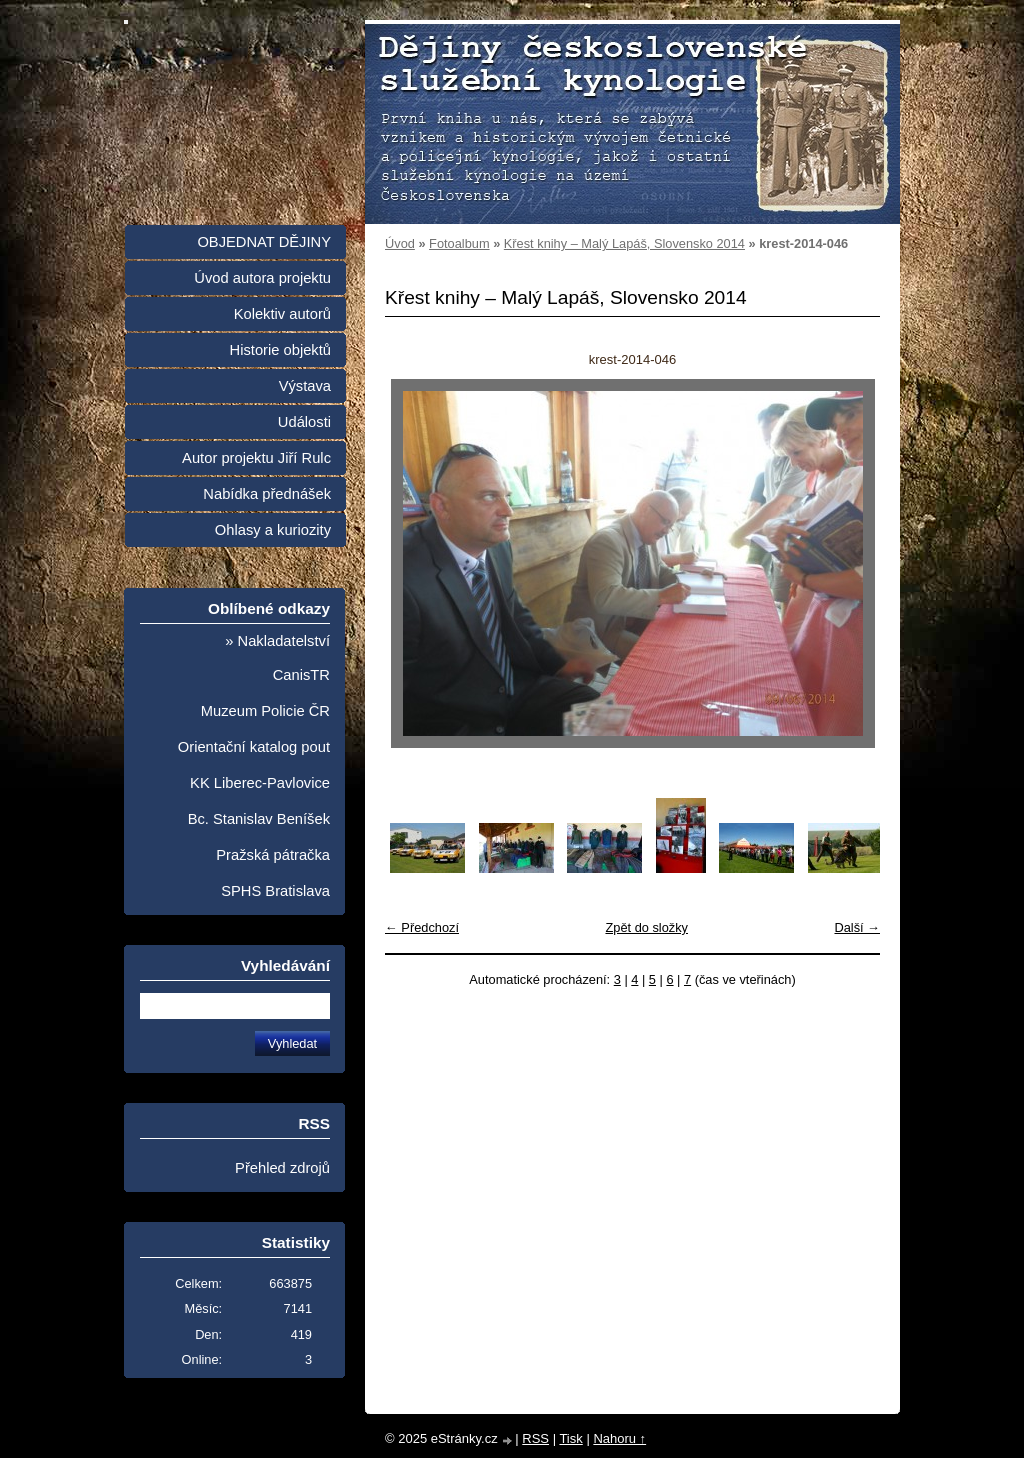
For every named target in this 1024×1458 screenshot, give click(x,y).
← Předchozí (422, 927)
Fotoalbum (459, 243)
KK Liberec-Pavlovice (260, 783)
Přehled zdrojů (282, 1168)
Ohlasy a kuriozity (273, 530)
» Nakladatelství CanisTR (277, 658)
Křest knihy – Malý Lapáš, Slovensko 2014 (624, 243)
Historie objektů (280, 350)
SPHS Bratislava (275, 891)
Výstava (305, 386)
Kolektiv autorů (282, 314)
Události (304, 422)
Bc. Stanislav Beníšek (259, 819)
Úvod (400, 243)
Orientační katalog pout (254, 747)
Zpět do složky (646, 927)
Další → (857, 927)
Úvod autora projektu (262, 278)
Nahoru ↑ (619, 1438)
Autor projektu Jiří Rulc (256, 458)
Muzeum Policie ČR (265, 711)
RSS (535, 1438)
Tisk (570, 1438)
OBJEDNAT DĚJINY (264, 242)
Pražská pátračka (273, 855)
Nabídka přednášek (267, 494)
